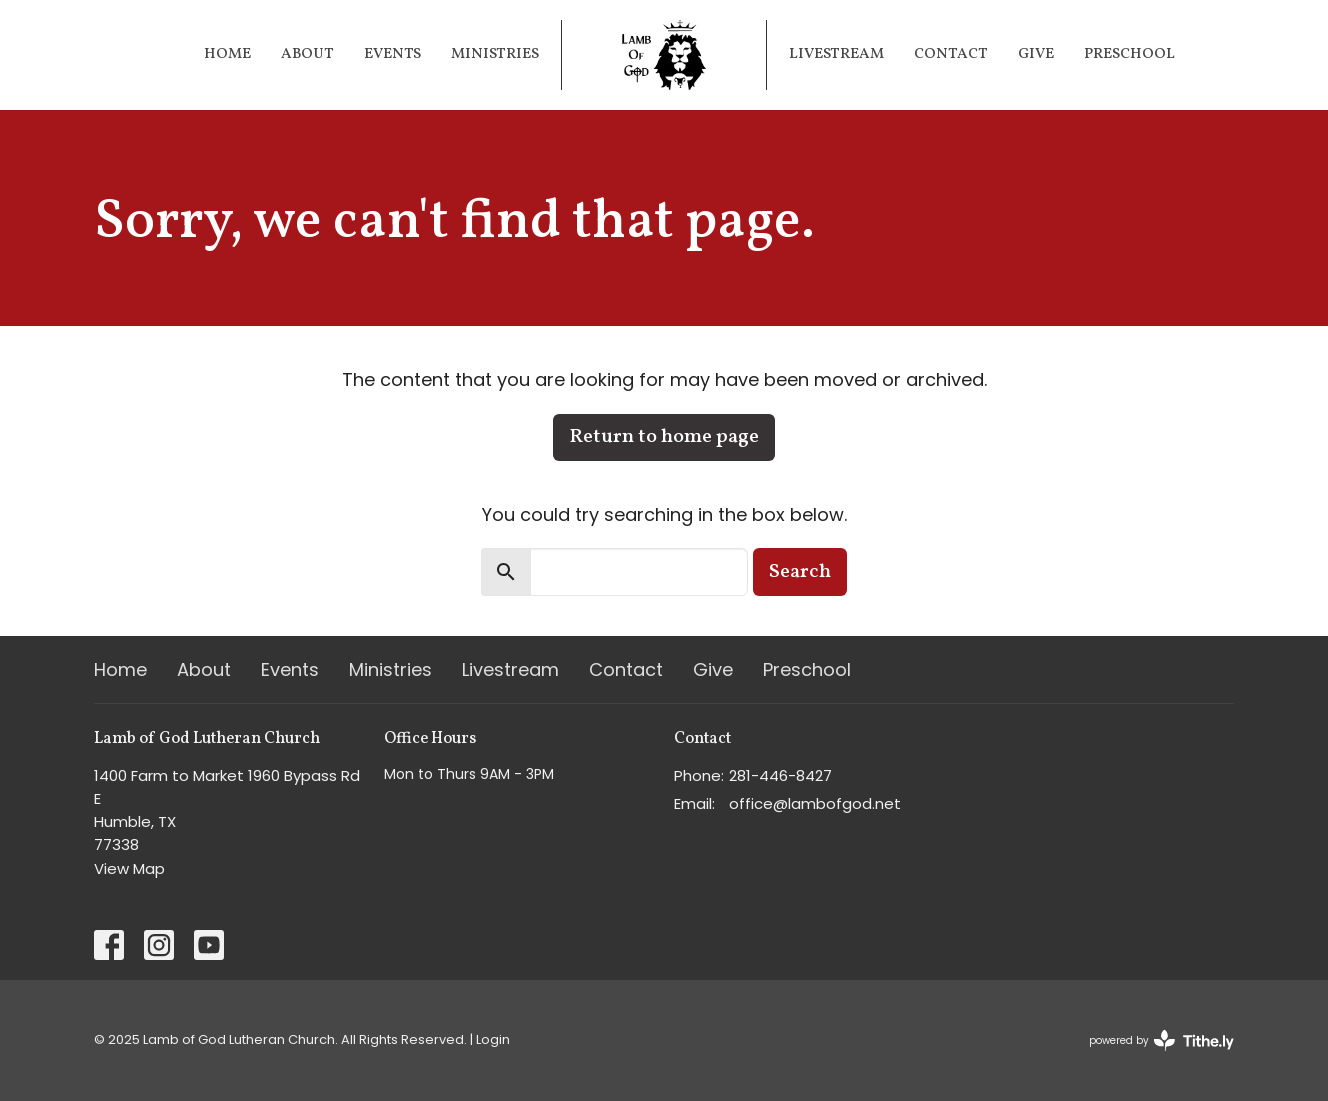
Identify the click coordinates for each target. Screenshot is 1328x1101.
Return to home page (664, 437)
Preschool (1129, 54)
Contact (951, 54)
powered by (1161, 1040)
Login (493, 1039)
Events (392, 54)
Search (800, 572)
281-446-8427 (780, 775)
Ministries (495, 54)
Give (1036, 54)
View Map (129, 868)
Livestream (836, 54)
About (307, 54)
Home (227, 54)
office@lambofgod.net (815, 803)
